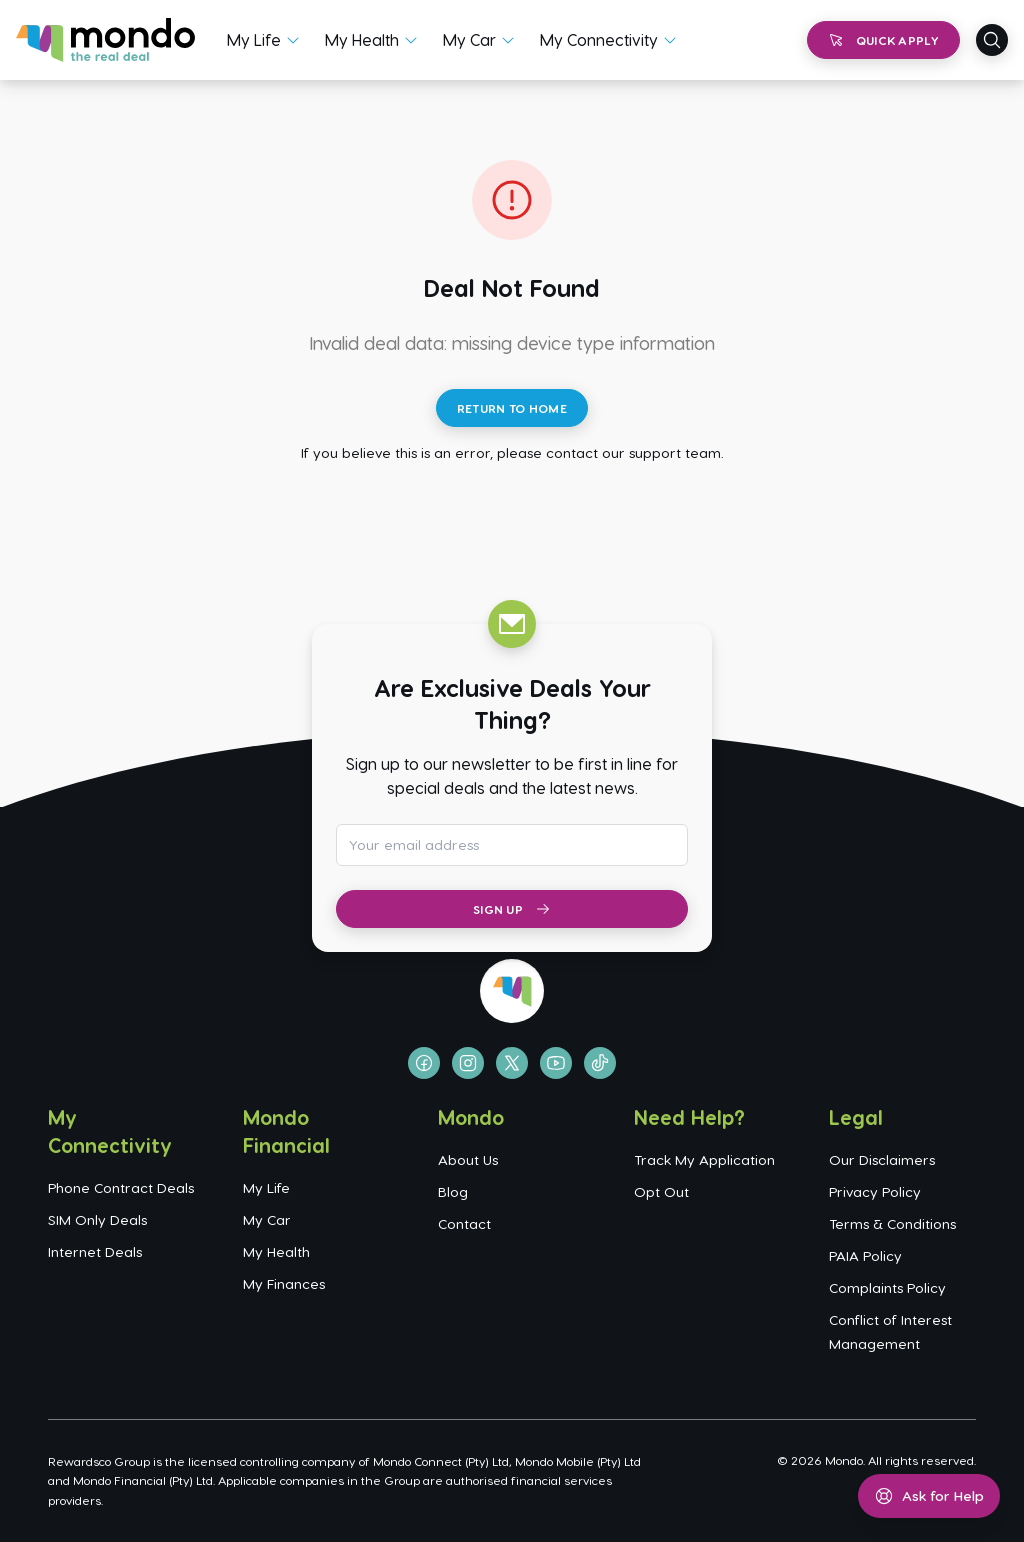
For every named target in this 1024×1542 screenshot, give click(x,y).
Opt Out (661, 1191)
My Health (362, 39)
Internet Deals (95, 1251)
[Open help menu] (929, 1496)
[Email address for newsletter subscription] (512, 845)
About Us (468, 1159)
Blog (453, 1191)
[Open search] (992, 40)
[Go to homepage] (105, 40)
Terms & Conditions (892, 1223)
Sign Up (512, 909)
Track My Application (704, 1159)
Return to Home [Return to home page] (512, 408)
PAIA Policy (865, 1255)
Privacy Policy (875, 1191)
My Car (469, 39)
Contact (464, 1223)
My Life (254, 39)
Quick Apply (883, 40)
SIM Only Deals (97, 1219)
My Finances (284, 1283)
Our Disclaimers (882, 1159)
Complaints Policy (887, 1287)
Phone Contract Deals (121, 1187)
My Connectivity (599, 39)
